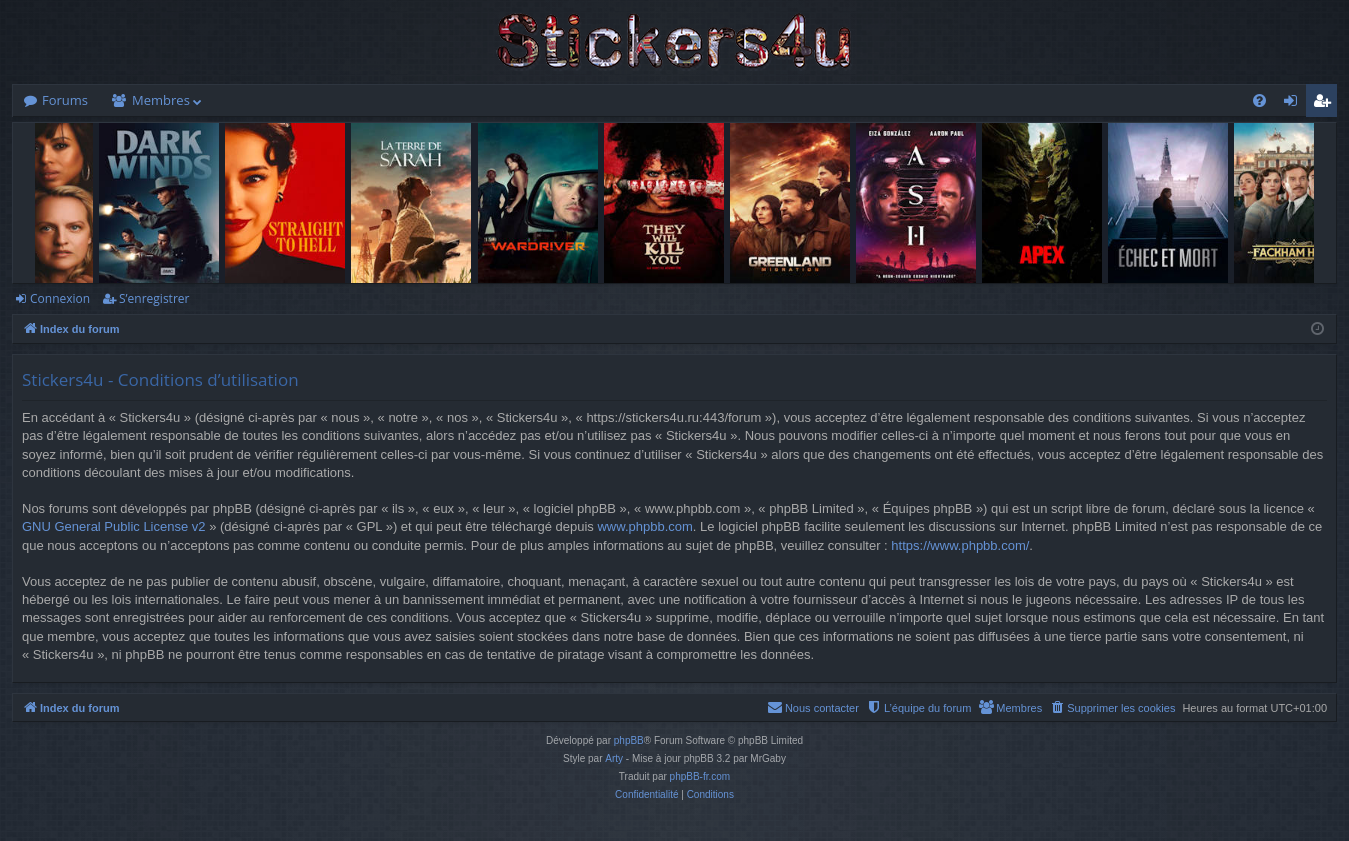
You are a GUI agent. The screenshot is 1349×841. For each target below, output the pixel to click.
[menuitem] (1259, 100)
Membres (161, 100)
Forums (65, 100)
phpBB (629, 740)
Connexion (60, 298)
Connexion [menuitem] (1295, 104)
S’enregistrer (154, 298)
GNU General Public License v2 (114, 526)
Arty (614, 758)
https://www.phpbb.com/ (960, 545)
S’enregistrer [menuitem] (1326, 104)
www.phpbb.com (644, 526)
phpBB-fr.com (700, 776)
